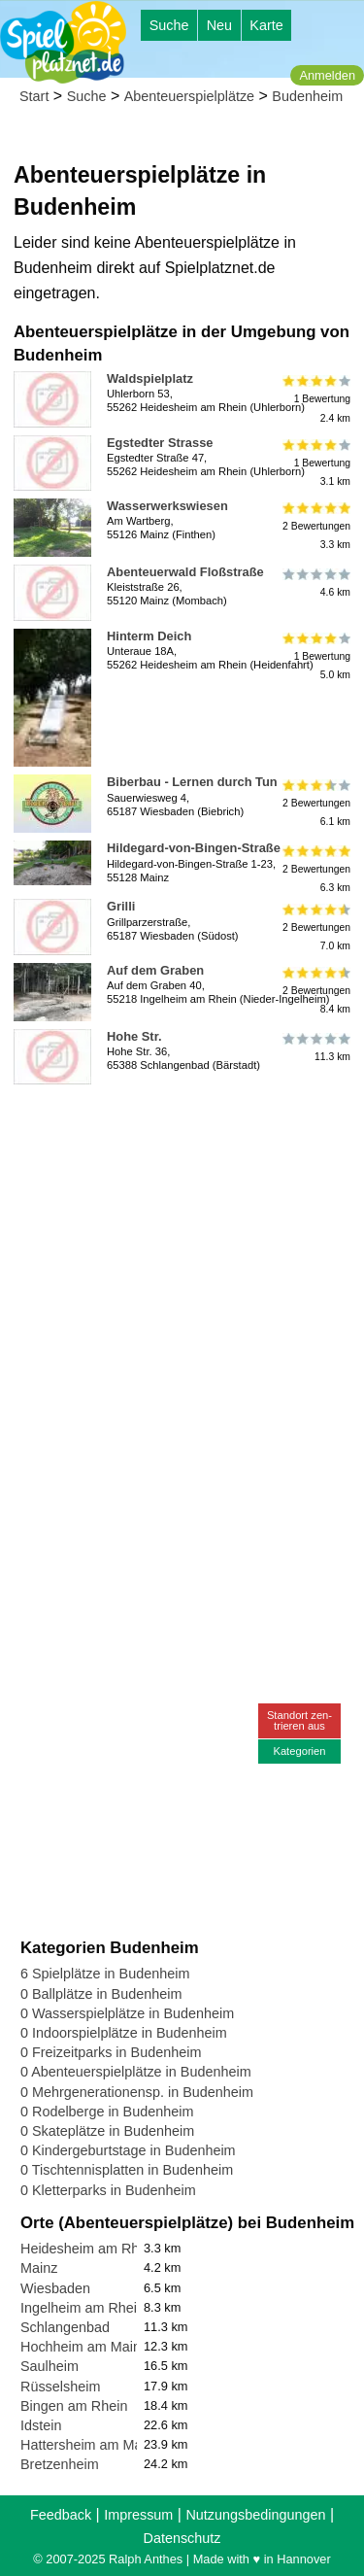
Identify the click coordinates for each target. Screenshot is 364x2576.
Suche (169, 25)
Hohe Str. (134, 1036)
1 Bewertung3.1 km (315, 463)
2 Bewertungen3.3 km (315, 526)
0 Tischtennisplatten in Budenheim (126, 2170)
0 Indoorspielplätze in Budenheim (123, 2033)
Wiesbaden (55, 2288)
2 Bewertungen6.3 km (315, 868)
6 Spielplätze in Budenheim (104, 1973)
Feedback (60, 2515)
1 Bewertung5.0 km (315, 656)
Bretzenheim (59, 2464)
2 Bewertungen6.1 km (315, 802)
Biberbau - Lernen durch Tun (192, 781)
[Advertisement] (182, 1274)
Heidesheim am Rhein (89, 2248)
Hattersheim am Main (86, 2445)
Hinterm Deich (149, 636)
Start (34, 96)
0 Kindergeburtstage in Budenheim (128, 2150)
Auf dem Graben (155, 970)
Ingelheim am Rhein (82, 2308)
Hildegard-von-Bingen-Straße (194, 848)
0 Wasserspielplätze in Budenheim (127, 2013)
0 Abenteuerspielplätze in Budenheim (135, 2071)
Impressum (138, 2515)
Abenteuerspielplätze (189, 96)
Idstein (40, 2425)
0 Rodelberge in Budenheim (106, 2111)
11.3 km (315, 1047)
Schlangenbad (65, 2327)
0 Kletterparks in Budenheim (108, 2190)
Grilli (121, 906)
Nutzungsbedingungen (255, 2515)
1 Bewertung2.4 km (315, 399)
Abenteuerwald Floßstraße (185, 572)
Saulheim (49, 2366)
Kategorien (299, 1751)
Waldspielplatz (150, 378)
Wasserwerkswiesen (167, 505)
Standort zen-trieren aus (299, 1720)
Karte (265, 25)
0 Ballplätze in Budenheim (101, 1994)
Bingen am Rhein (73, 2406)
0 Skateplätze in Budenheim (107, 2131)
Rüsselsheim (60, 2386)
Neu (219, 25)
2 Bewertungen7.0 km (315, 926)
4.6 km (315, 583)
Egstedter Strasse (160, 442)
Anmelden (327, 75)
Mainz (38, 2268)
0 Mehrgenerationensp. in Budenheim (136, 2092)
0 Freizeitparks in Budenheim (110, 2052)
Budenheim (307, 96)
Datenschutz (182, 2538)
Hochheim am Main (80, 2346)
